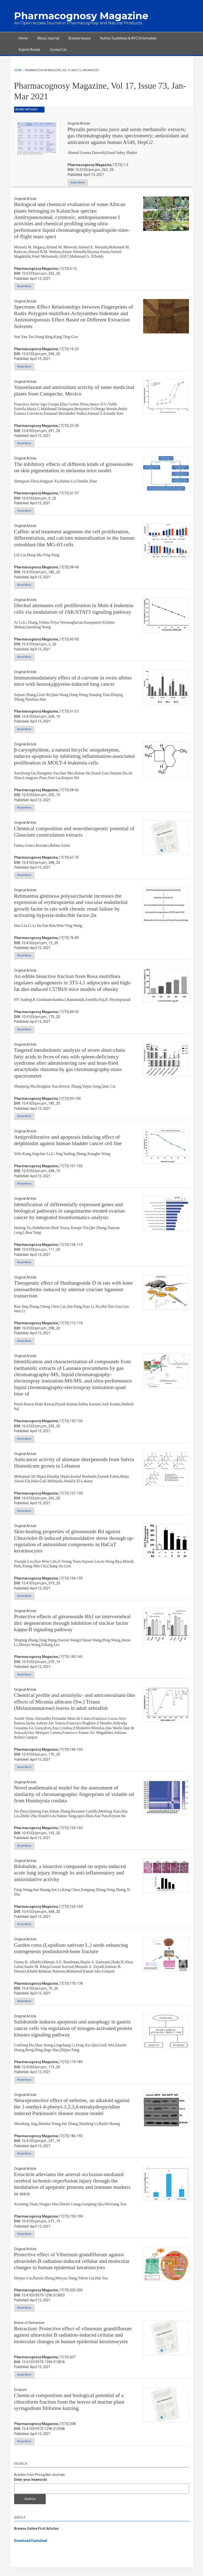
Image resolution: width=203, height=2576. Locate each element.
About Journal (48, 38)
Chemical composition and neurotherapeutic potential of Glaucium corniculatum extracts (74, 833)
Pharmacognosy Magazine (81, 16)
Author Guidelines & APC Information (128, 38)
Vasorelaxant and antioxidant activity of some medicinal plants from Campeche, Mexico (74, 391)
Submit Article (29, 50)
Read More (80, 182)
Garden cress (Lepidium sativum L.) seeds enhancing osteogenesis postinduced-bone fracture (71, 1954)
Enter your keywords (30, 2488)
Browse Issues (80, 38)
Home (23, 38)
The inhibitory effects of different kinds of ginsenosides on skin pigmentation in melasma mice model (73, 468)
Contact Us (58, 50)
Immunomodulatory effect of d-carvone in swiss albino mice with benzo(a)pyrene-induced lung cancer (73, 682)
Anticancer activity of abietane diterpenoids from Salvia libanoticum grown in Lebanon (74, 1467)
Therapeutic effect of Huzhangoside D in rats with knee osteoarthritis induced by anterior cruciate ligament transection (73, 1293)
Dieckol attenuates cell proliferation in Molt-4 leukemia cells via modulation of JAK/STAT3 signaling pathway (73, 610)
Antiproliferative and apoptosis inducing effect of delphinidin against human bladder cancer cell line (68, 1143)
